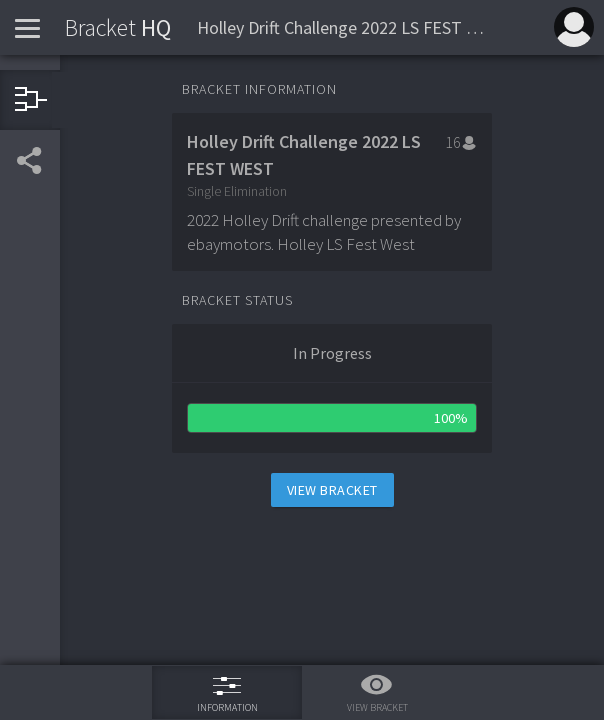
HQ (118, 27)
